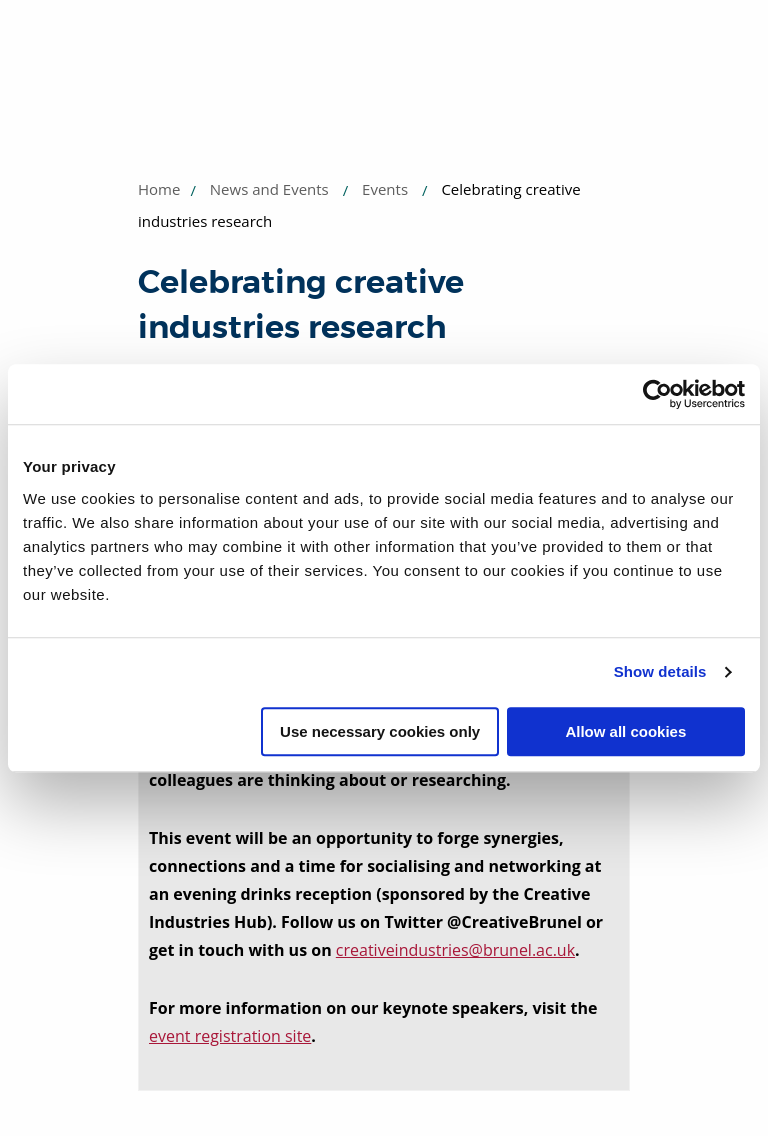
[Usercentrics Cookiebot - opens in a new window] (657, 394)
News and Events (269, 189)
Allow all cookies (625, 731)
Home (159, 189)
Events (385, 189)
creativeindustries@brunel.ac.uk (455, 950)
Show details (660, 671)
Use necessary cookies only (380, 731)
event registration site (230, 1036)
